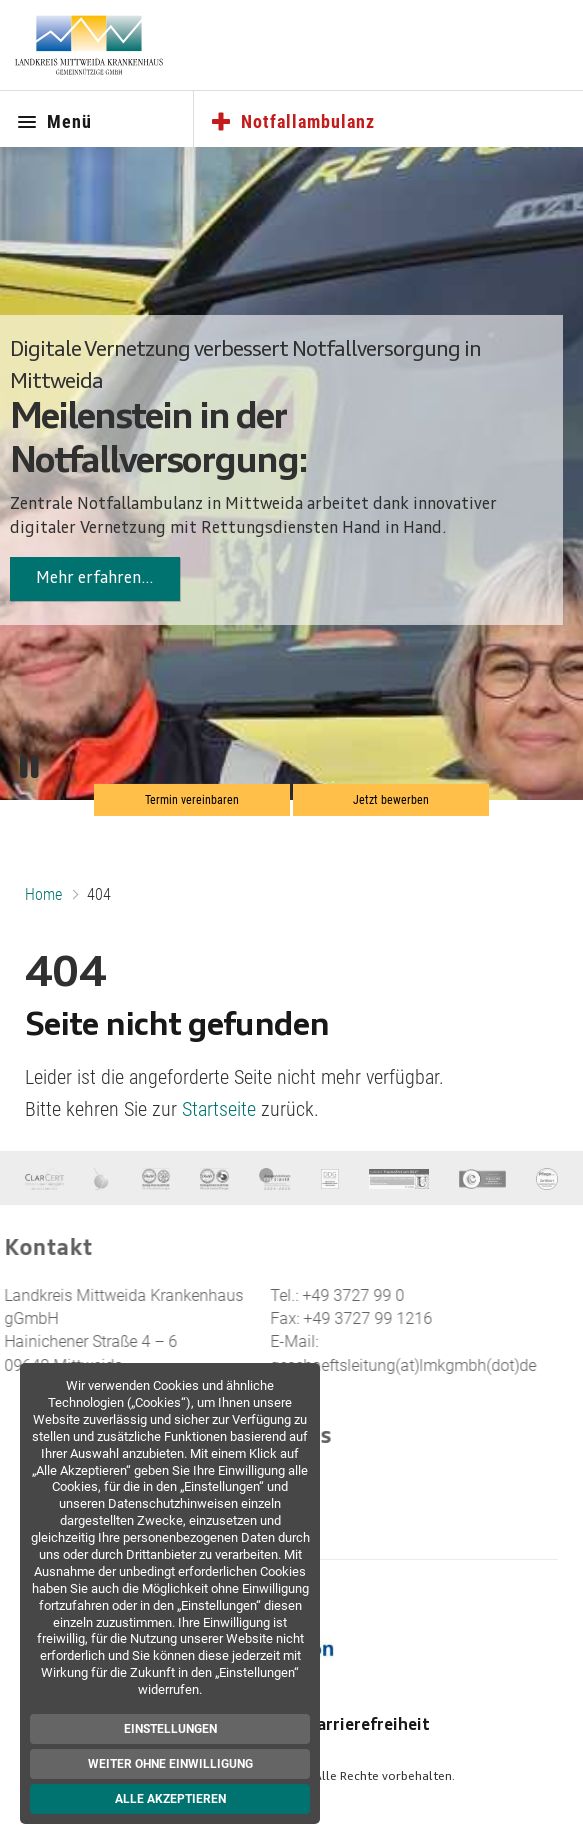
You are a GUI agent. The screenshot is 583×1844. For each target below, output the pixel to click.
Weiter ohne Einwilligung (174, 1764)
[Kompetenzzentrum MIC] (214, 1178)
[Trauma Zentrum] (399, 1178)
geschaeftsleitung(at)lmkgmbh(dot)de (377, 1365)
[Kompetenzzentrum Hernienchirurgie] (156, 1178)
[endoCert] (482, 1178)
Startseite (219, 1109)
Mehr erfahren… (95, 579)
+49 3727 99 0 (327, 1295)
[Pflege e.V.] (547, 1178)
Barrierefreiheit (368, 1726)
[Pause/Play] (29, 767)
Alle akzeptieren (174, 1799)
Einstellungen (174, 1729)
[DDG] (330, 1178)
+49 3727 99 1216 (341, 1318)
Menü (54, 123)
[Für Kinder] (275, 1178)
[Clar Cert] (44, 1178)
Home (43, 894)
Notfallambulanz (292, 123)
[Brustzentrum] (103, 1178)
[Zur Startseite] (89, 45)
